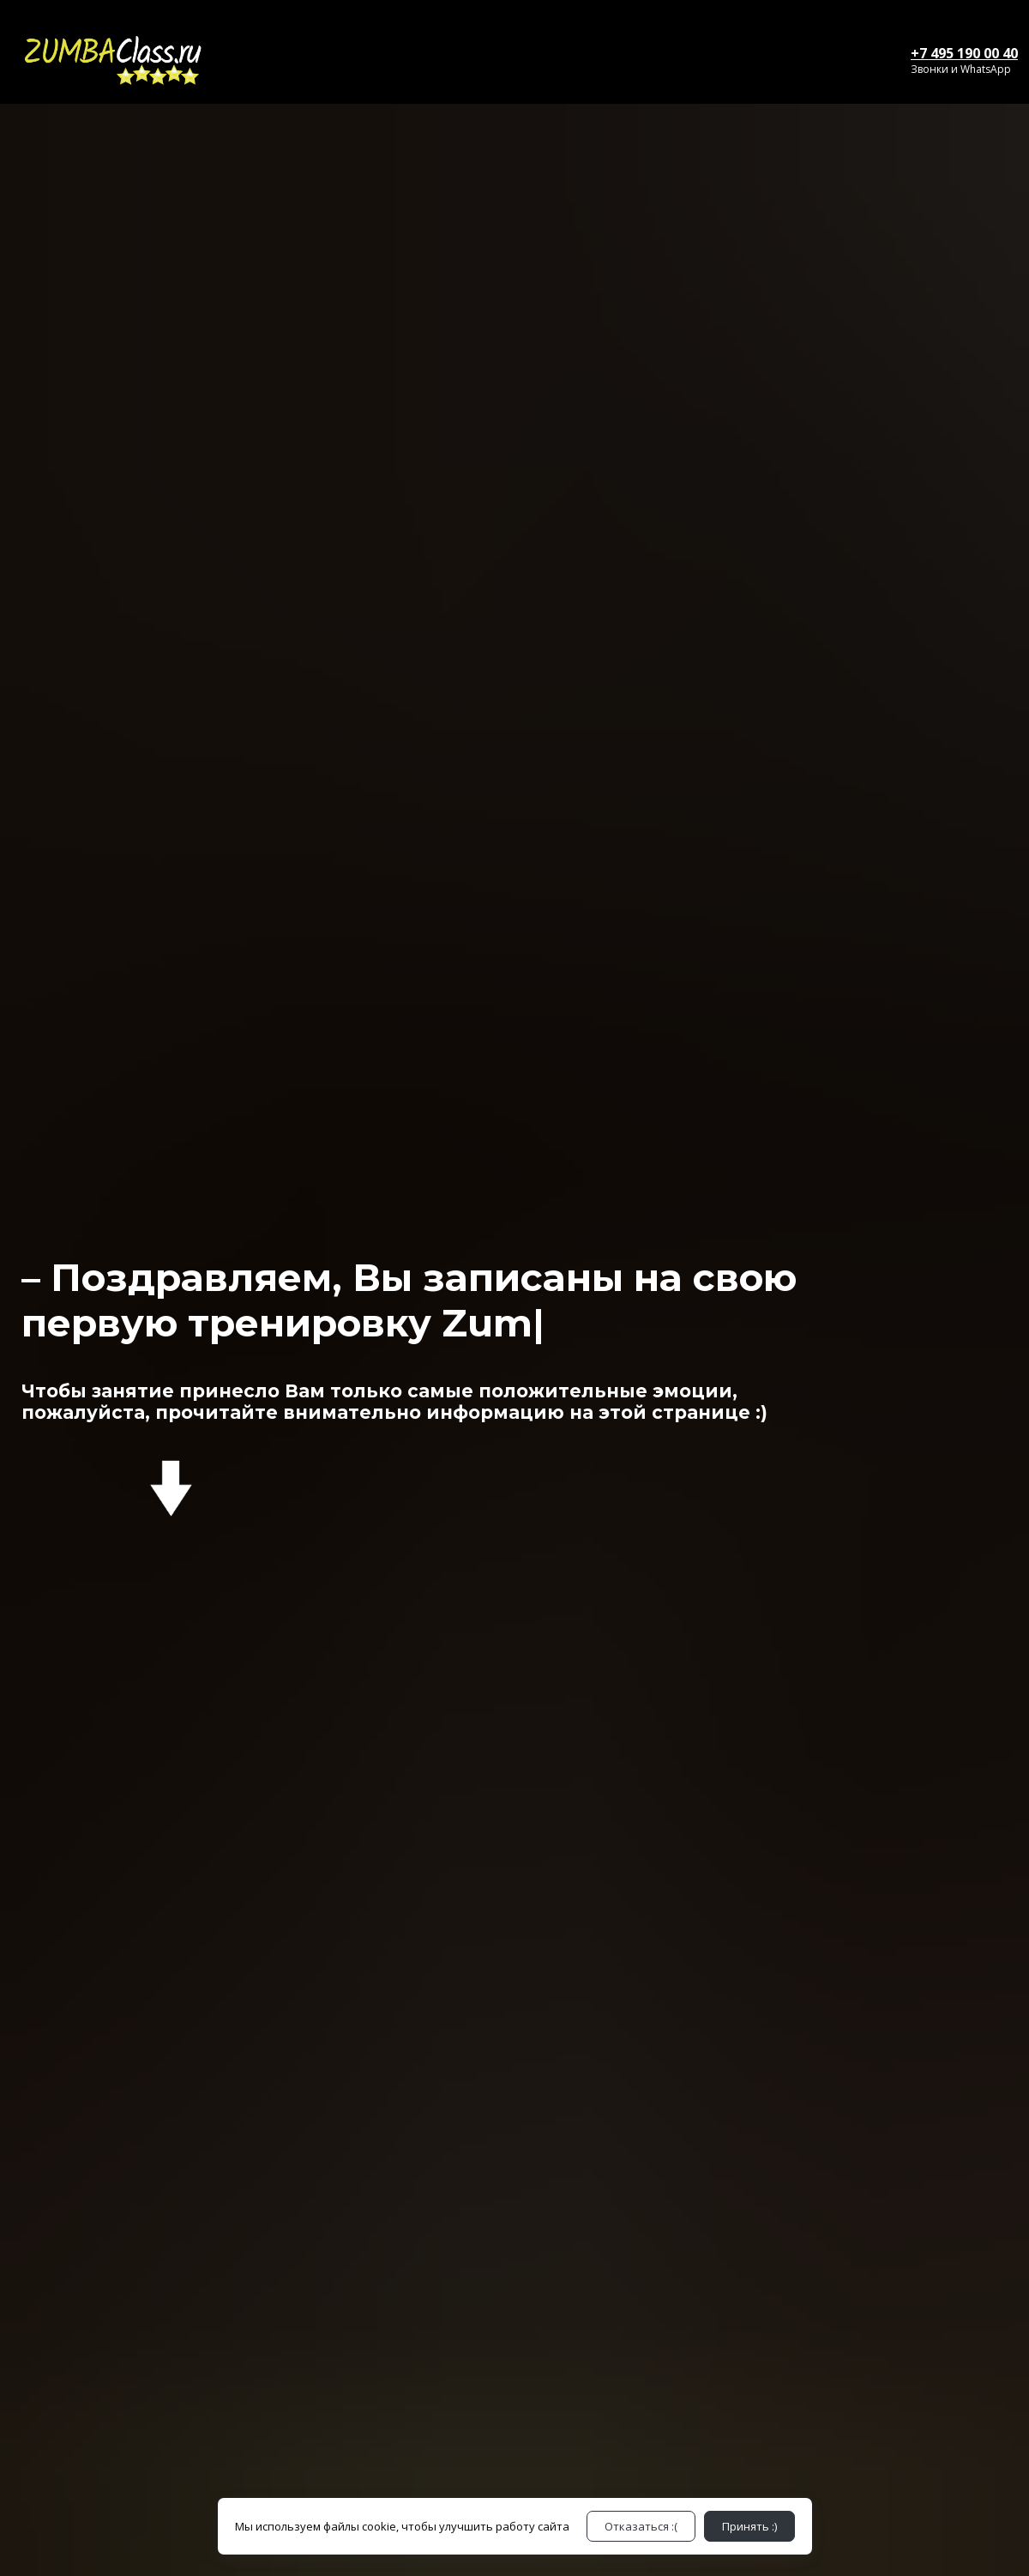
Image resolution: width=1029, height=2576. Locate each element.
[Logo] (171, 1486)
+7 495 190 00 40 (964, 53)
